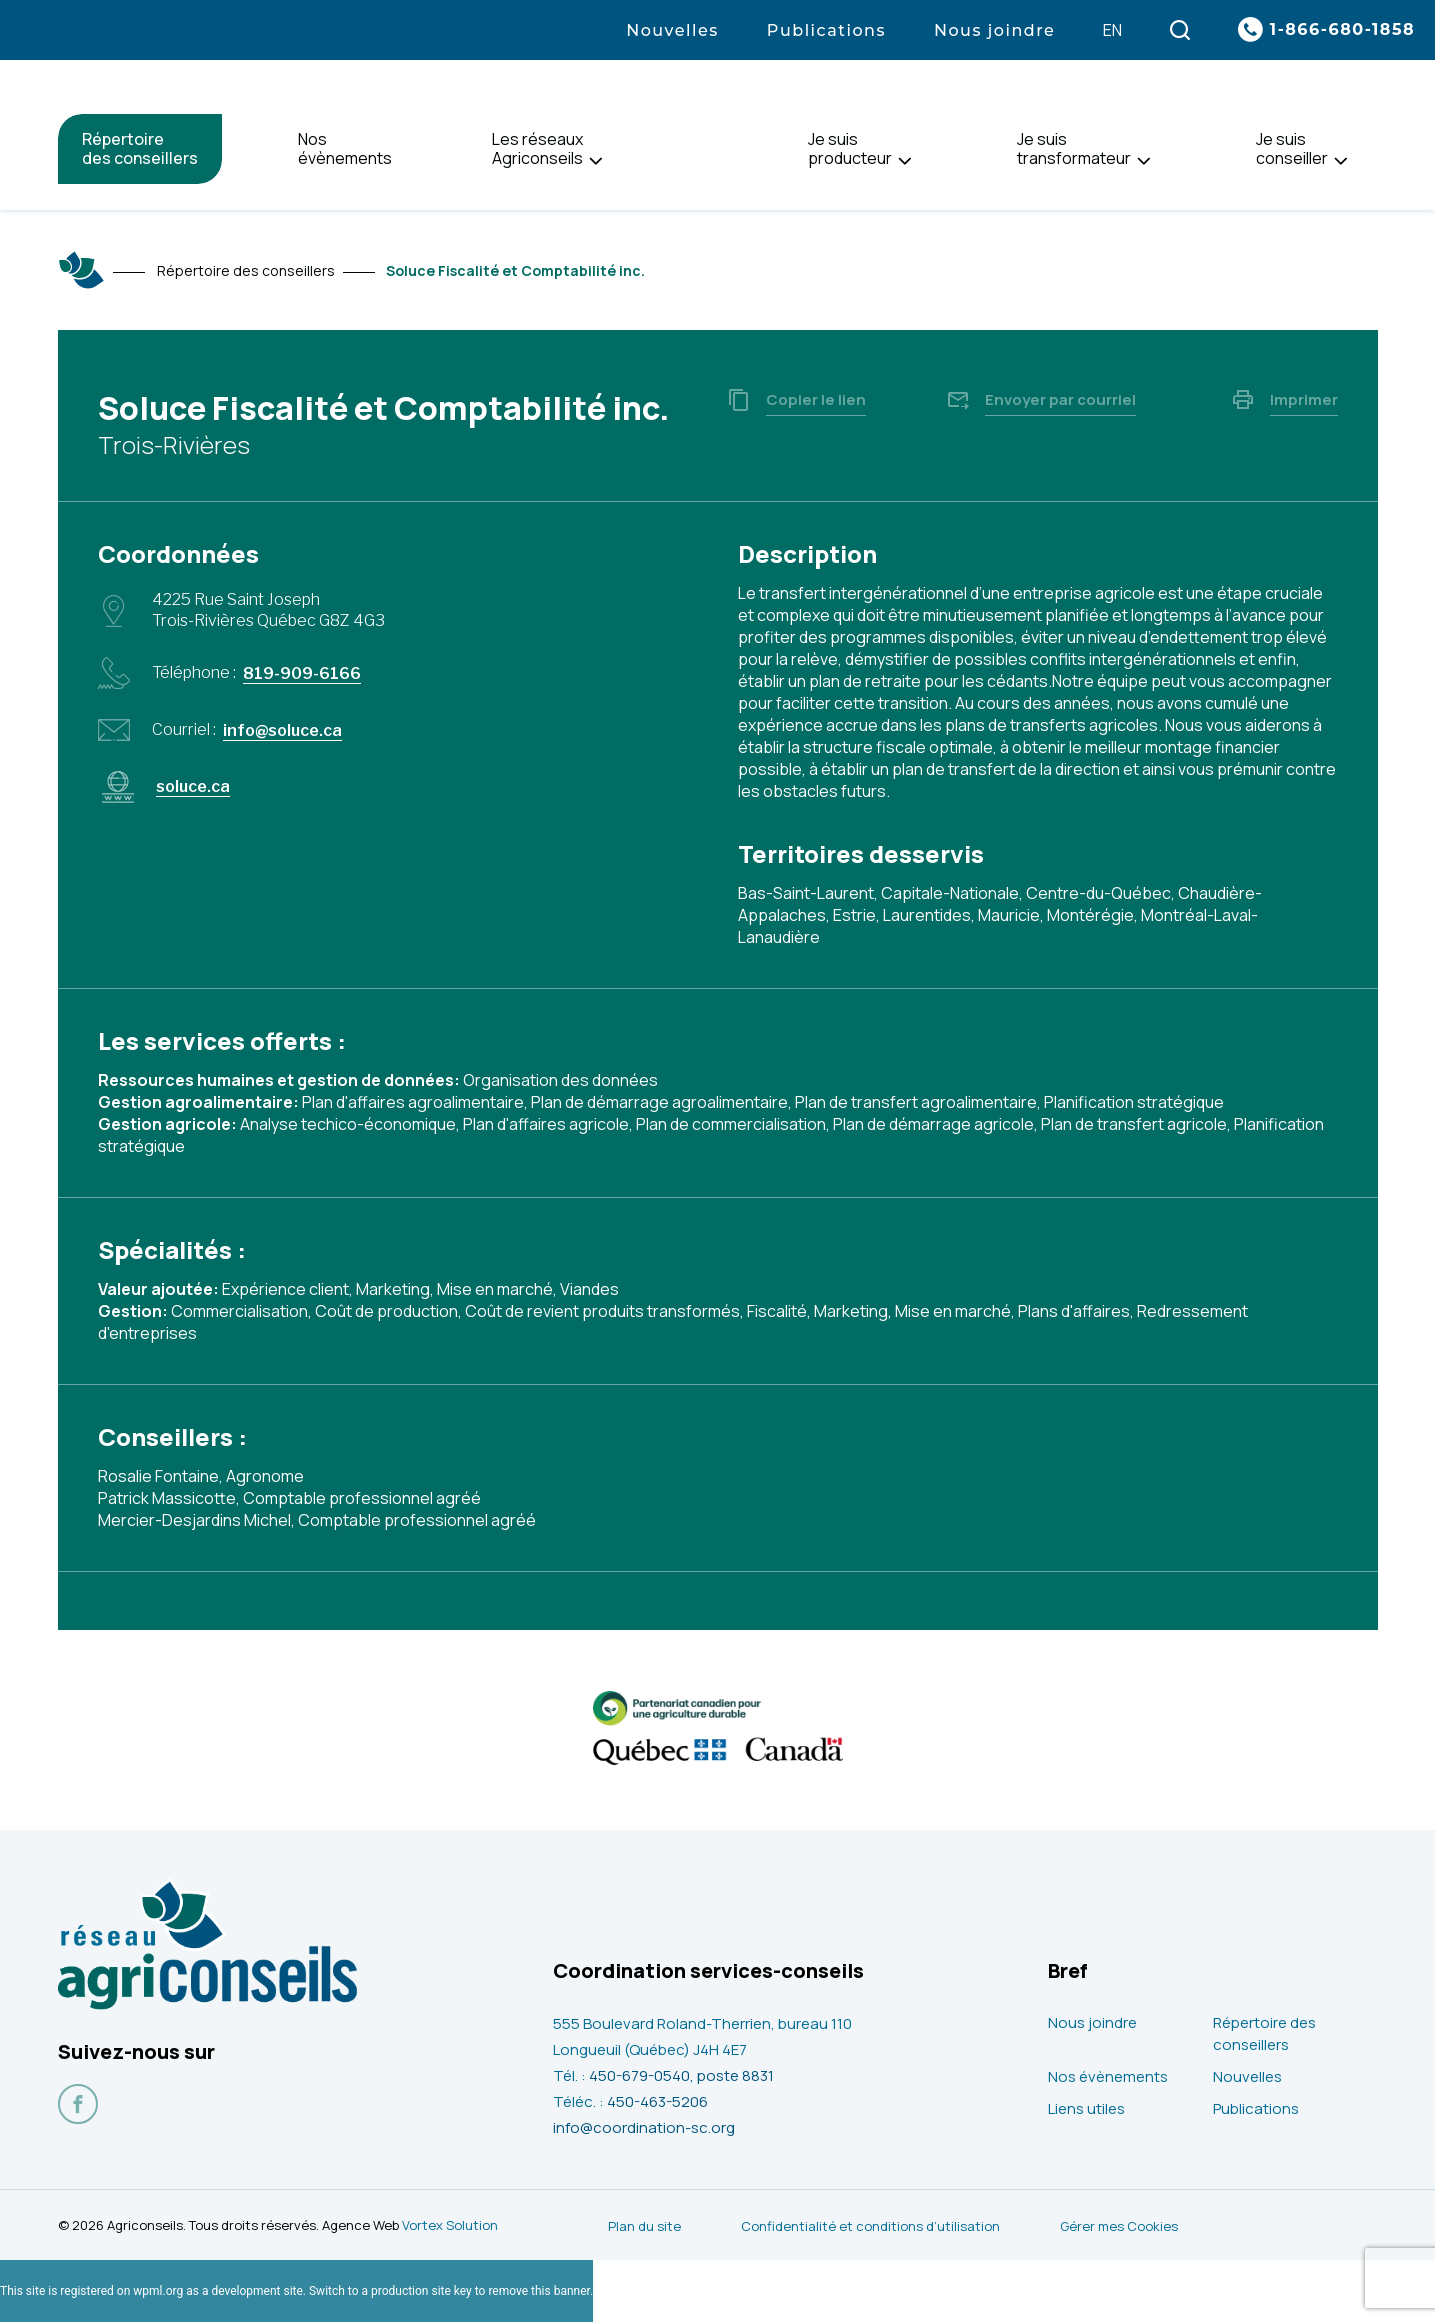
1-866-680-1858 (1342, 29)
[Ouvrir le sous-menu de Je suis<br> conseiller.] (1340, 161)
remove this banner (539, 2291)
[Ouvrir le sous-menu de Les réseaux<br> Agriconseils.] (595, 161)
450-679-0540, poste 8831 (681, 2075)
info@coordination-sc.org (644, 2127)
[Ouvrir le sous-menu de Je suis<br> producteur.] (904, 161)
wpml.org (158, 2291)
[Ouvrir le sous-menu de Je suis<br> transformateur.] (1143, 161)
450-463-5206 (657, 2101)
